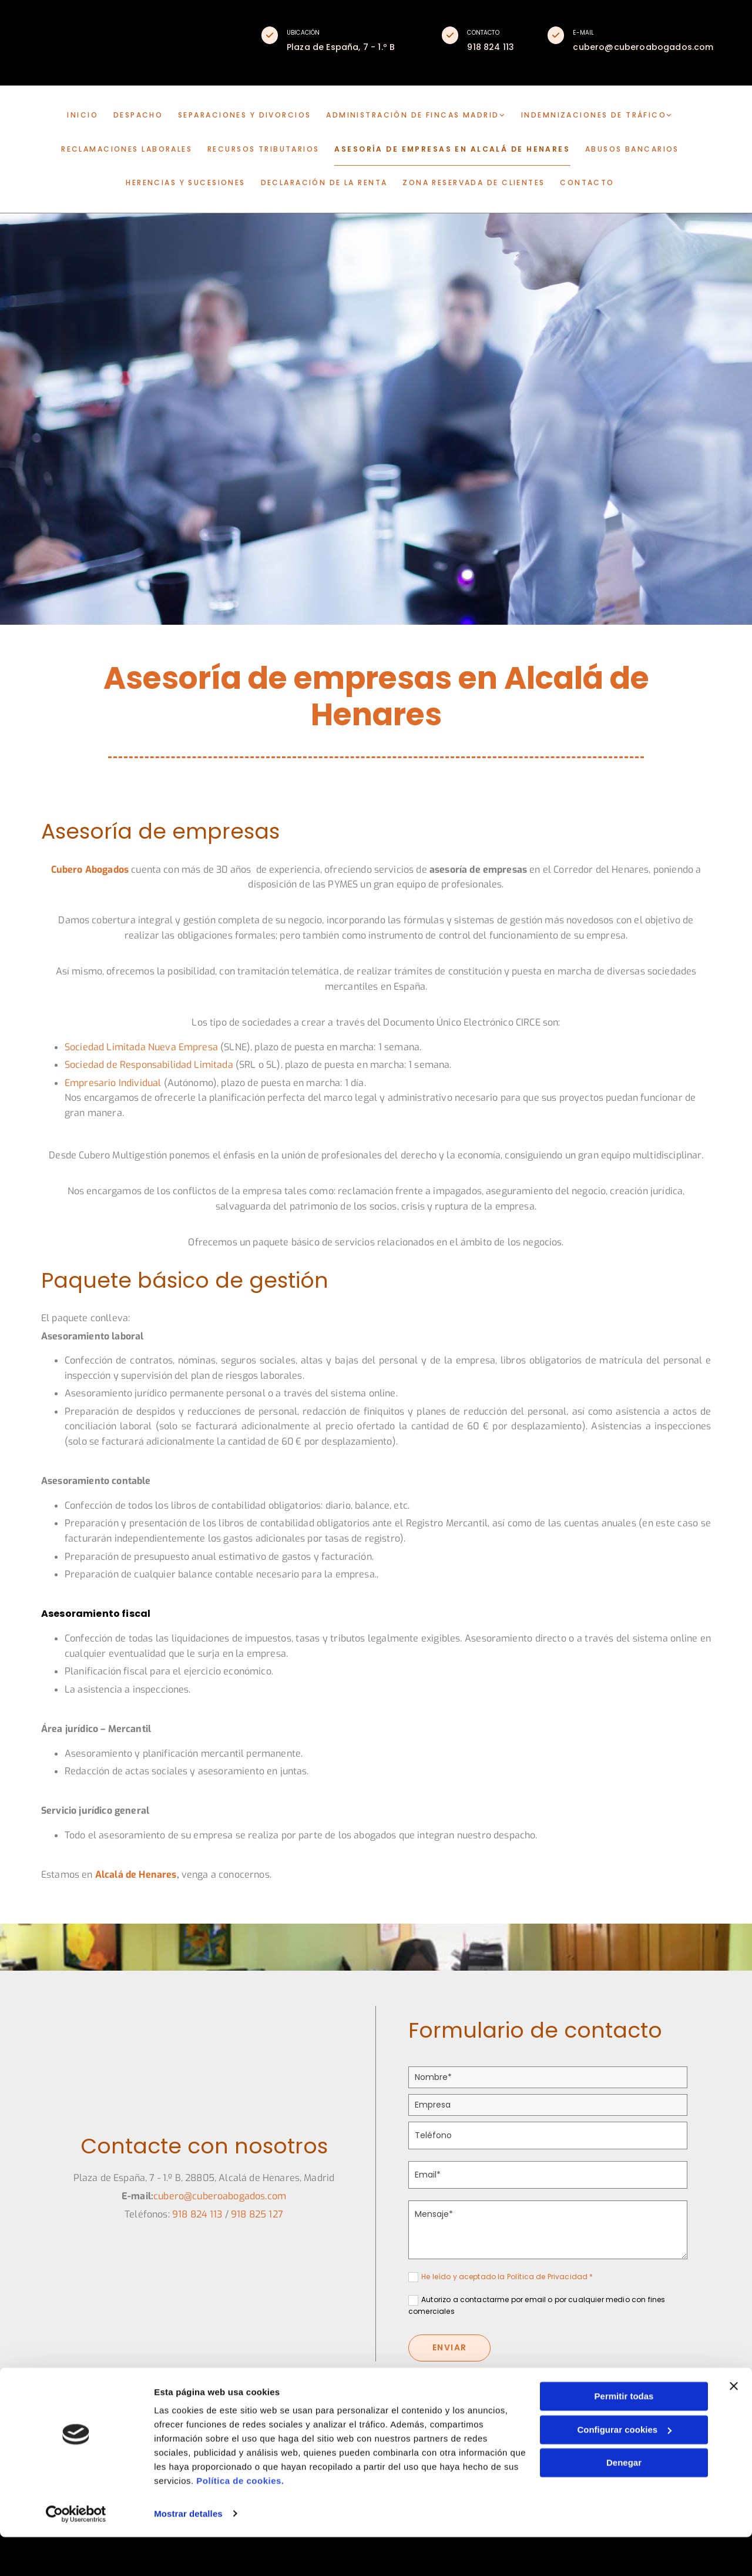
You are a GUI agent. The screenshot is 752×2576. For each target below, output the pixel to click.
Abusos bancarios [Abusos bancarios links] (619, 150)
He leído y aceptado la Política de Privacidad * (507, 2279)
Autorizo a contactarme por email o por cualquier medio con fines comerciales (536, 2308)
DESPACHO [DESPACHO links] (142, 117)
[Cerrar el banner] (734, 2425)
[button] (269, 35)
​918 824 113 (197, 2216)
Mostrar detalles (188, 2553)
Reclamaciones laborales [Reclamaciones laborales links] (138, 150)
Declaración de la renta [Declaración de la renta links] (324, 183)
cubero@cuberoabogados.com (219, 2198)
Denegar (624, 2502)
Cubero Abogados (90, 872)
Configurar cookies (624, 2469)
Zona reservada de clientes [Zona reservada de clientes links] (472, 183)
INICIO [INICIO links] (89, 117)
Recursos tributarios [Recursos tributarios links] (273, 150)
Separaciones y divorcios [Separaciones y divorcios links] (248, 117)
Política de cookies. (240, 2520)
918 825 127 (257, 2216)
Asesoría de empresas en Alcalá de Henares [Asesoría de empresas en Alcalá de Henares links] (451, 150)
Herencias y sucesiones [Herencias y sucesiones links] (189, 183)
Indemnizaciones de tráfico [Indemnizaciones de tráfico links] (589, 117)
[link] (421, 117)
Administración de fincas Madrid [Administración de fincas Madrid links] (412, 117)
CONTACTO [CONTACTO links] (583, 183)
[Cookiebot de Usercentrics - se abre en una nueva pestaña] (76, 2553)
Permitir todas (624, 2436)
